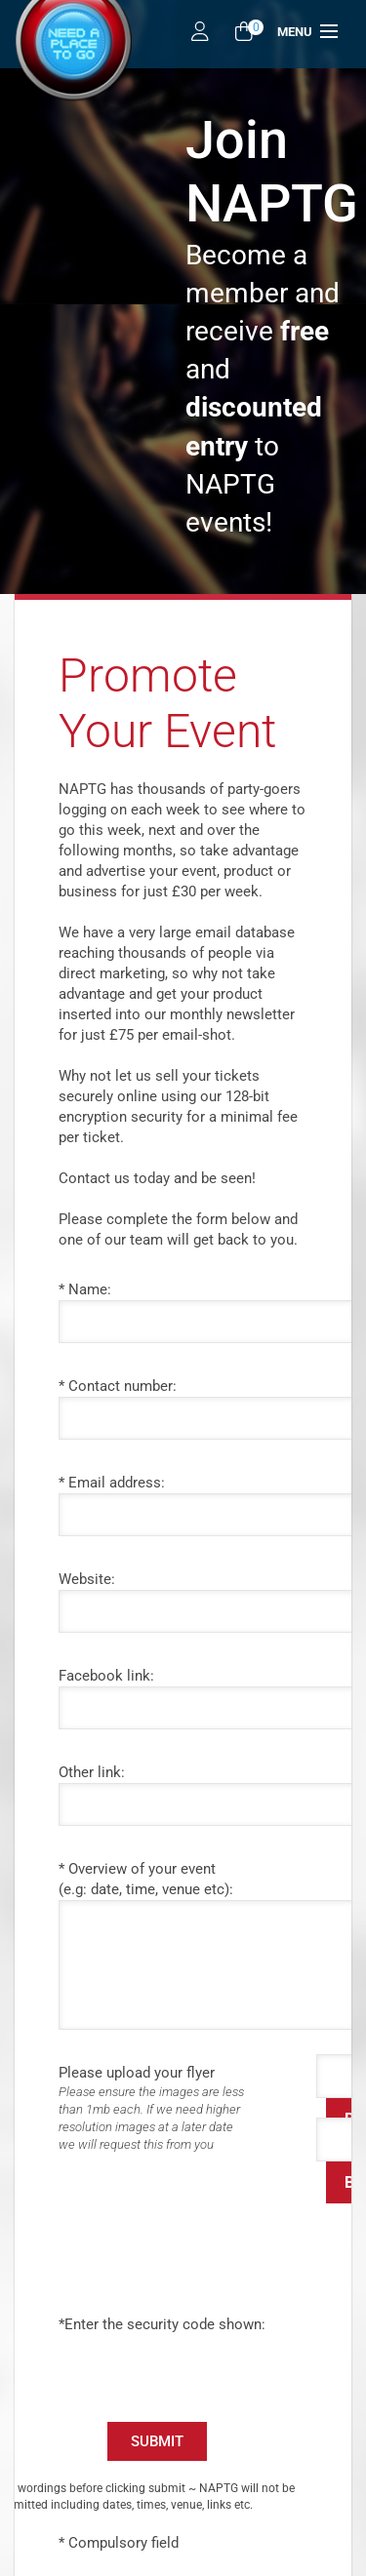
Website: (87, 1579)
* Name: (85, 1289)
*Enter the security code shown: (162, 2324)
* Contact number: (118, 1386)
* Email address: (112, 1482)
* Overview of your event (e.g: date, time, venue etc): (146, 1879)
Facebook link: (106, 1675)
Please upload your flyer (176, 2109)
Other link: (92, 1772)
